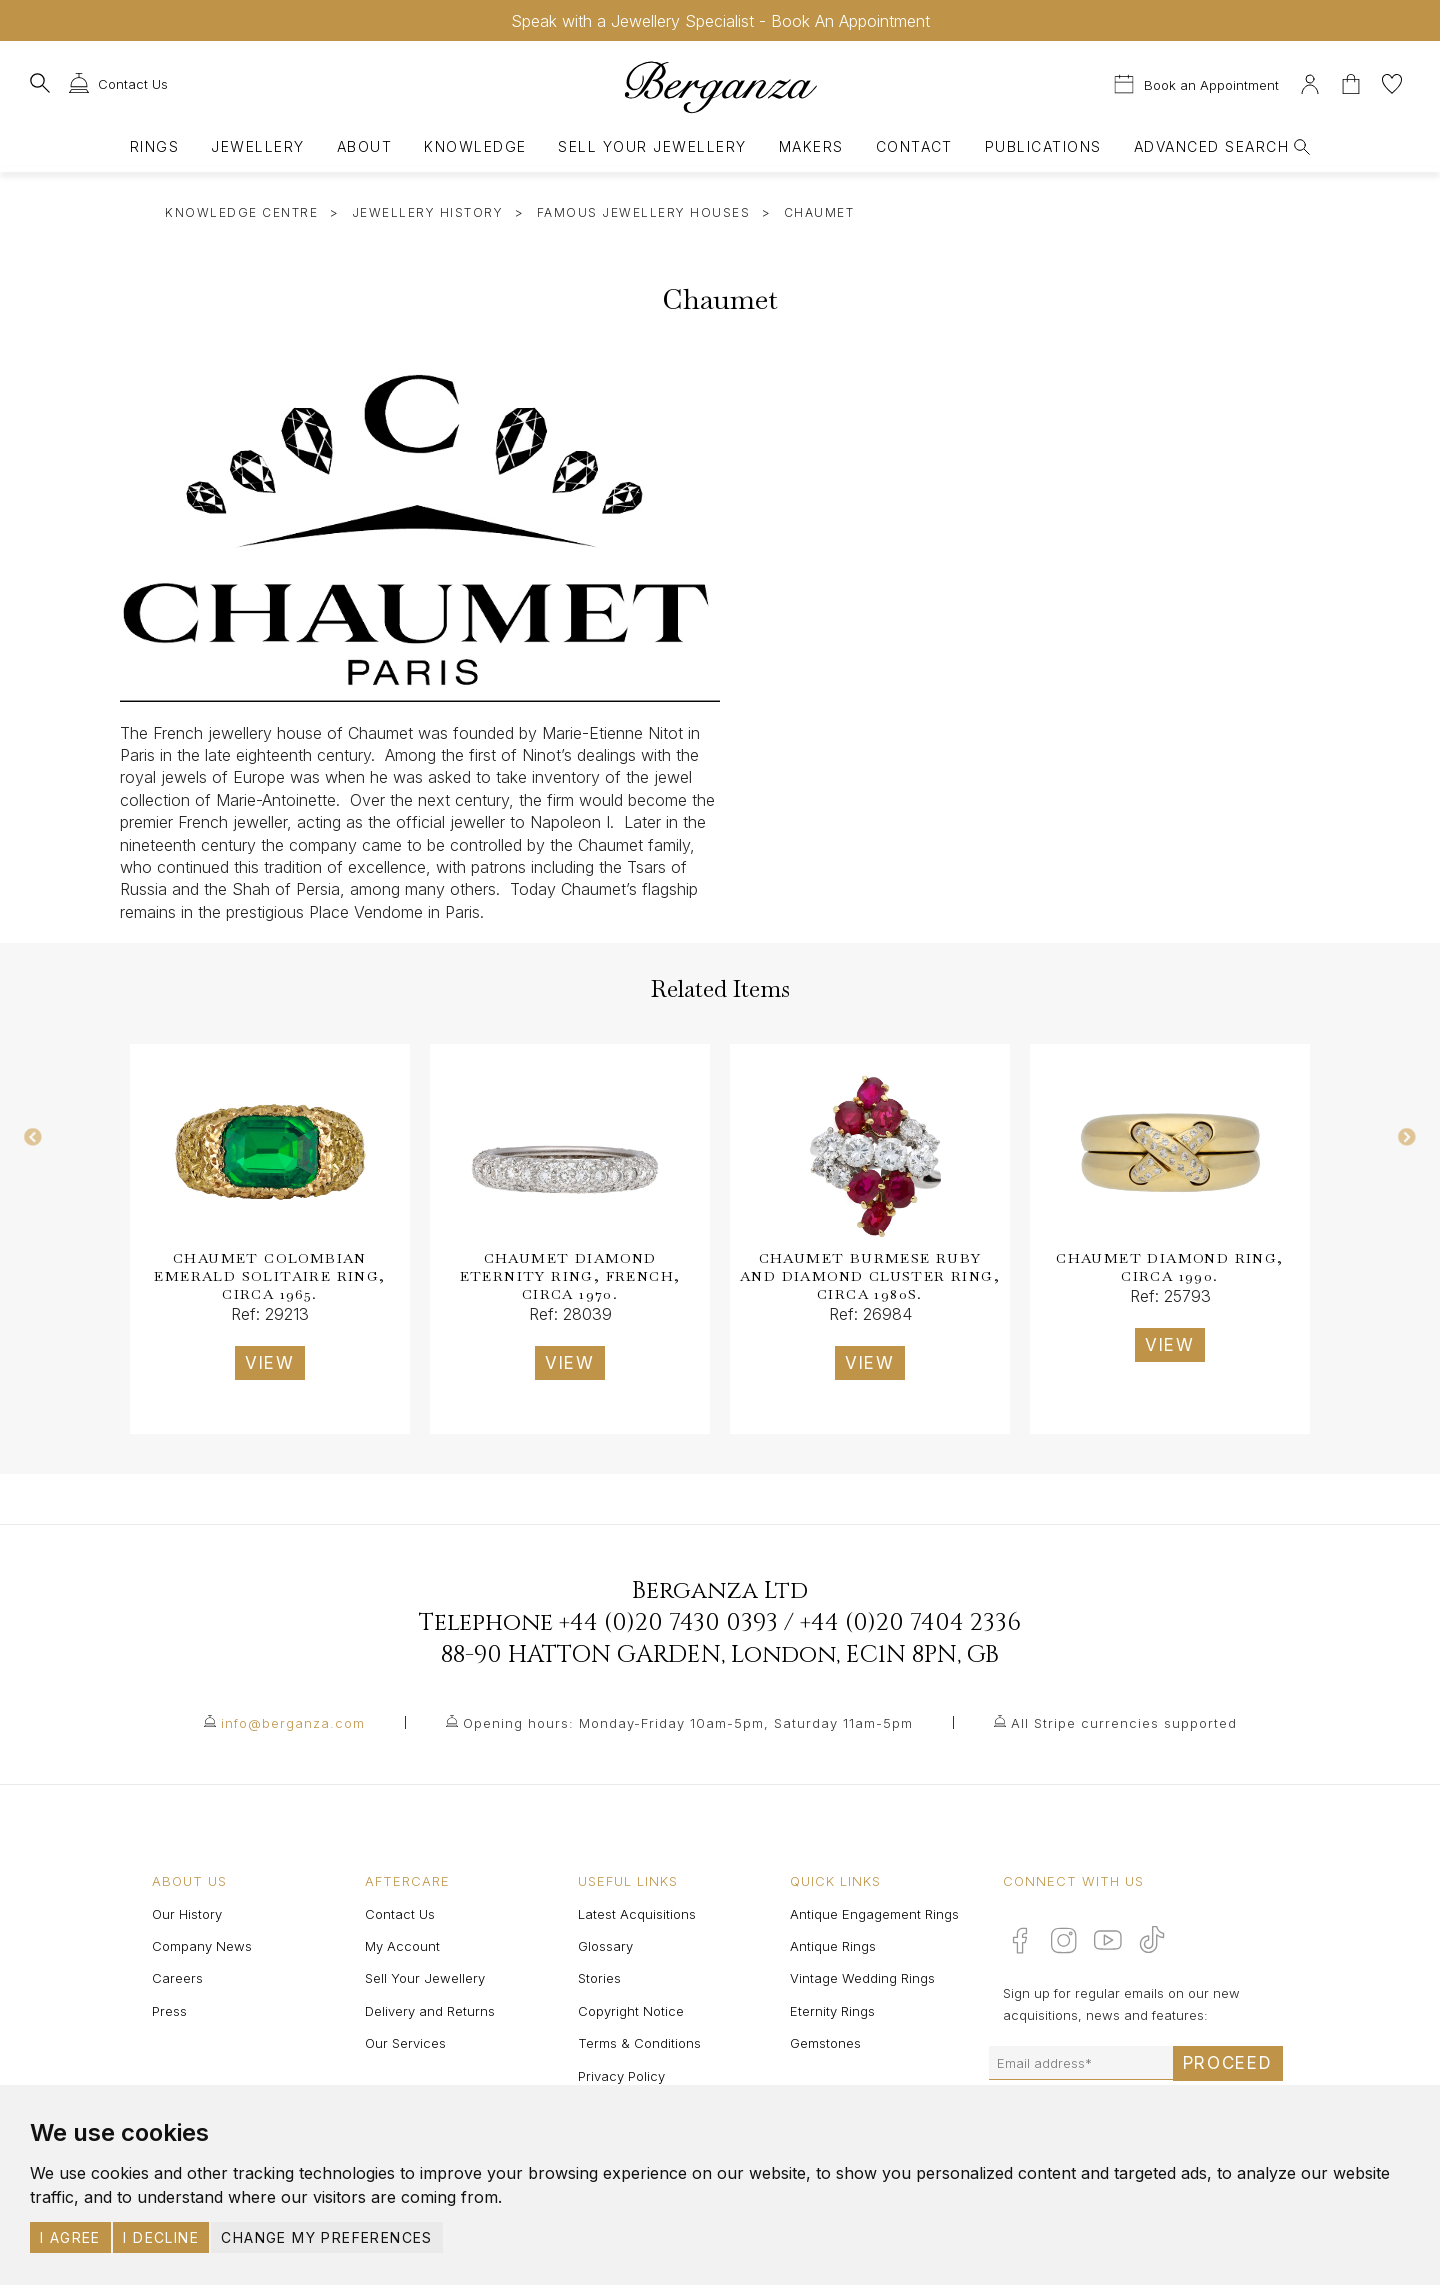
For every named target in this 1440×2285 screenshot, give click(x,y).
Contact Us (400, 1914)
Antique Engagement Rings (874, 1914)
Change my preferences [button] (326, 2237)
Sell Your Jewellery (652, 146)
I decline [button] (161, 2237)
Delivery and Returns (430, 2011)
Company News (202, 1946)
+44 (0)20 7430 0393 (668, 1623)
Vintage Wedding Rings (862, 1978)
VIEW (270, 1363)
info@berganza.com (293, 1723)
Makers (811, 146)
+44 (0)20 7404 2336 (910, 1623)
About (364, 146)
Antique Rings (833, 1946)
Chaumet (819, 212)
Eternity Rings (832, 2011)
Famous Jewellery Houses (644, 212)
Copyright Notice (631, 2011)
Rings (154, 146)
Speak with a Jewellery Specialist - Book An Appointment (720, 21)
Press (169, 2011)
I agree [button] (70, 2237)
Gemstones (825, 2043)
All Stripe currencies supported (1124, 1723)
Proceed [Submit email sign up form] (1228, 2063)
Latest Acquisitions (637, 1914)
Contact (914, 146)
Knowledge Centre (241, 212)
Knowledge (475, 146)
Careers (177, 1978)
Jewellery (257, 146)
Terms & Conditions (639, 2043)
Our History (187, 1914)
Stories (599, 1978)
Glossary (605, 1946)
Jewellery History (428, 212)
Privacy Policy (621, 2076)
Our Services (405, 2043)
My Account (402, 1946)
